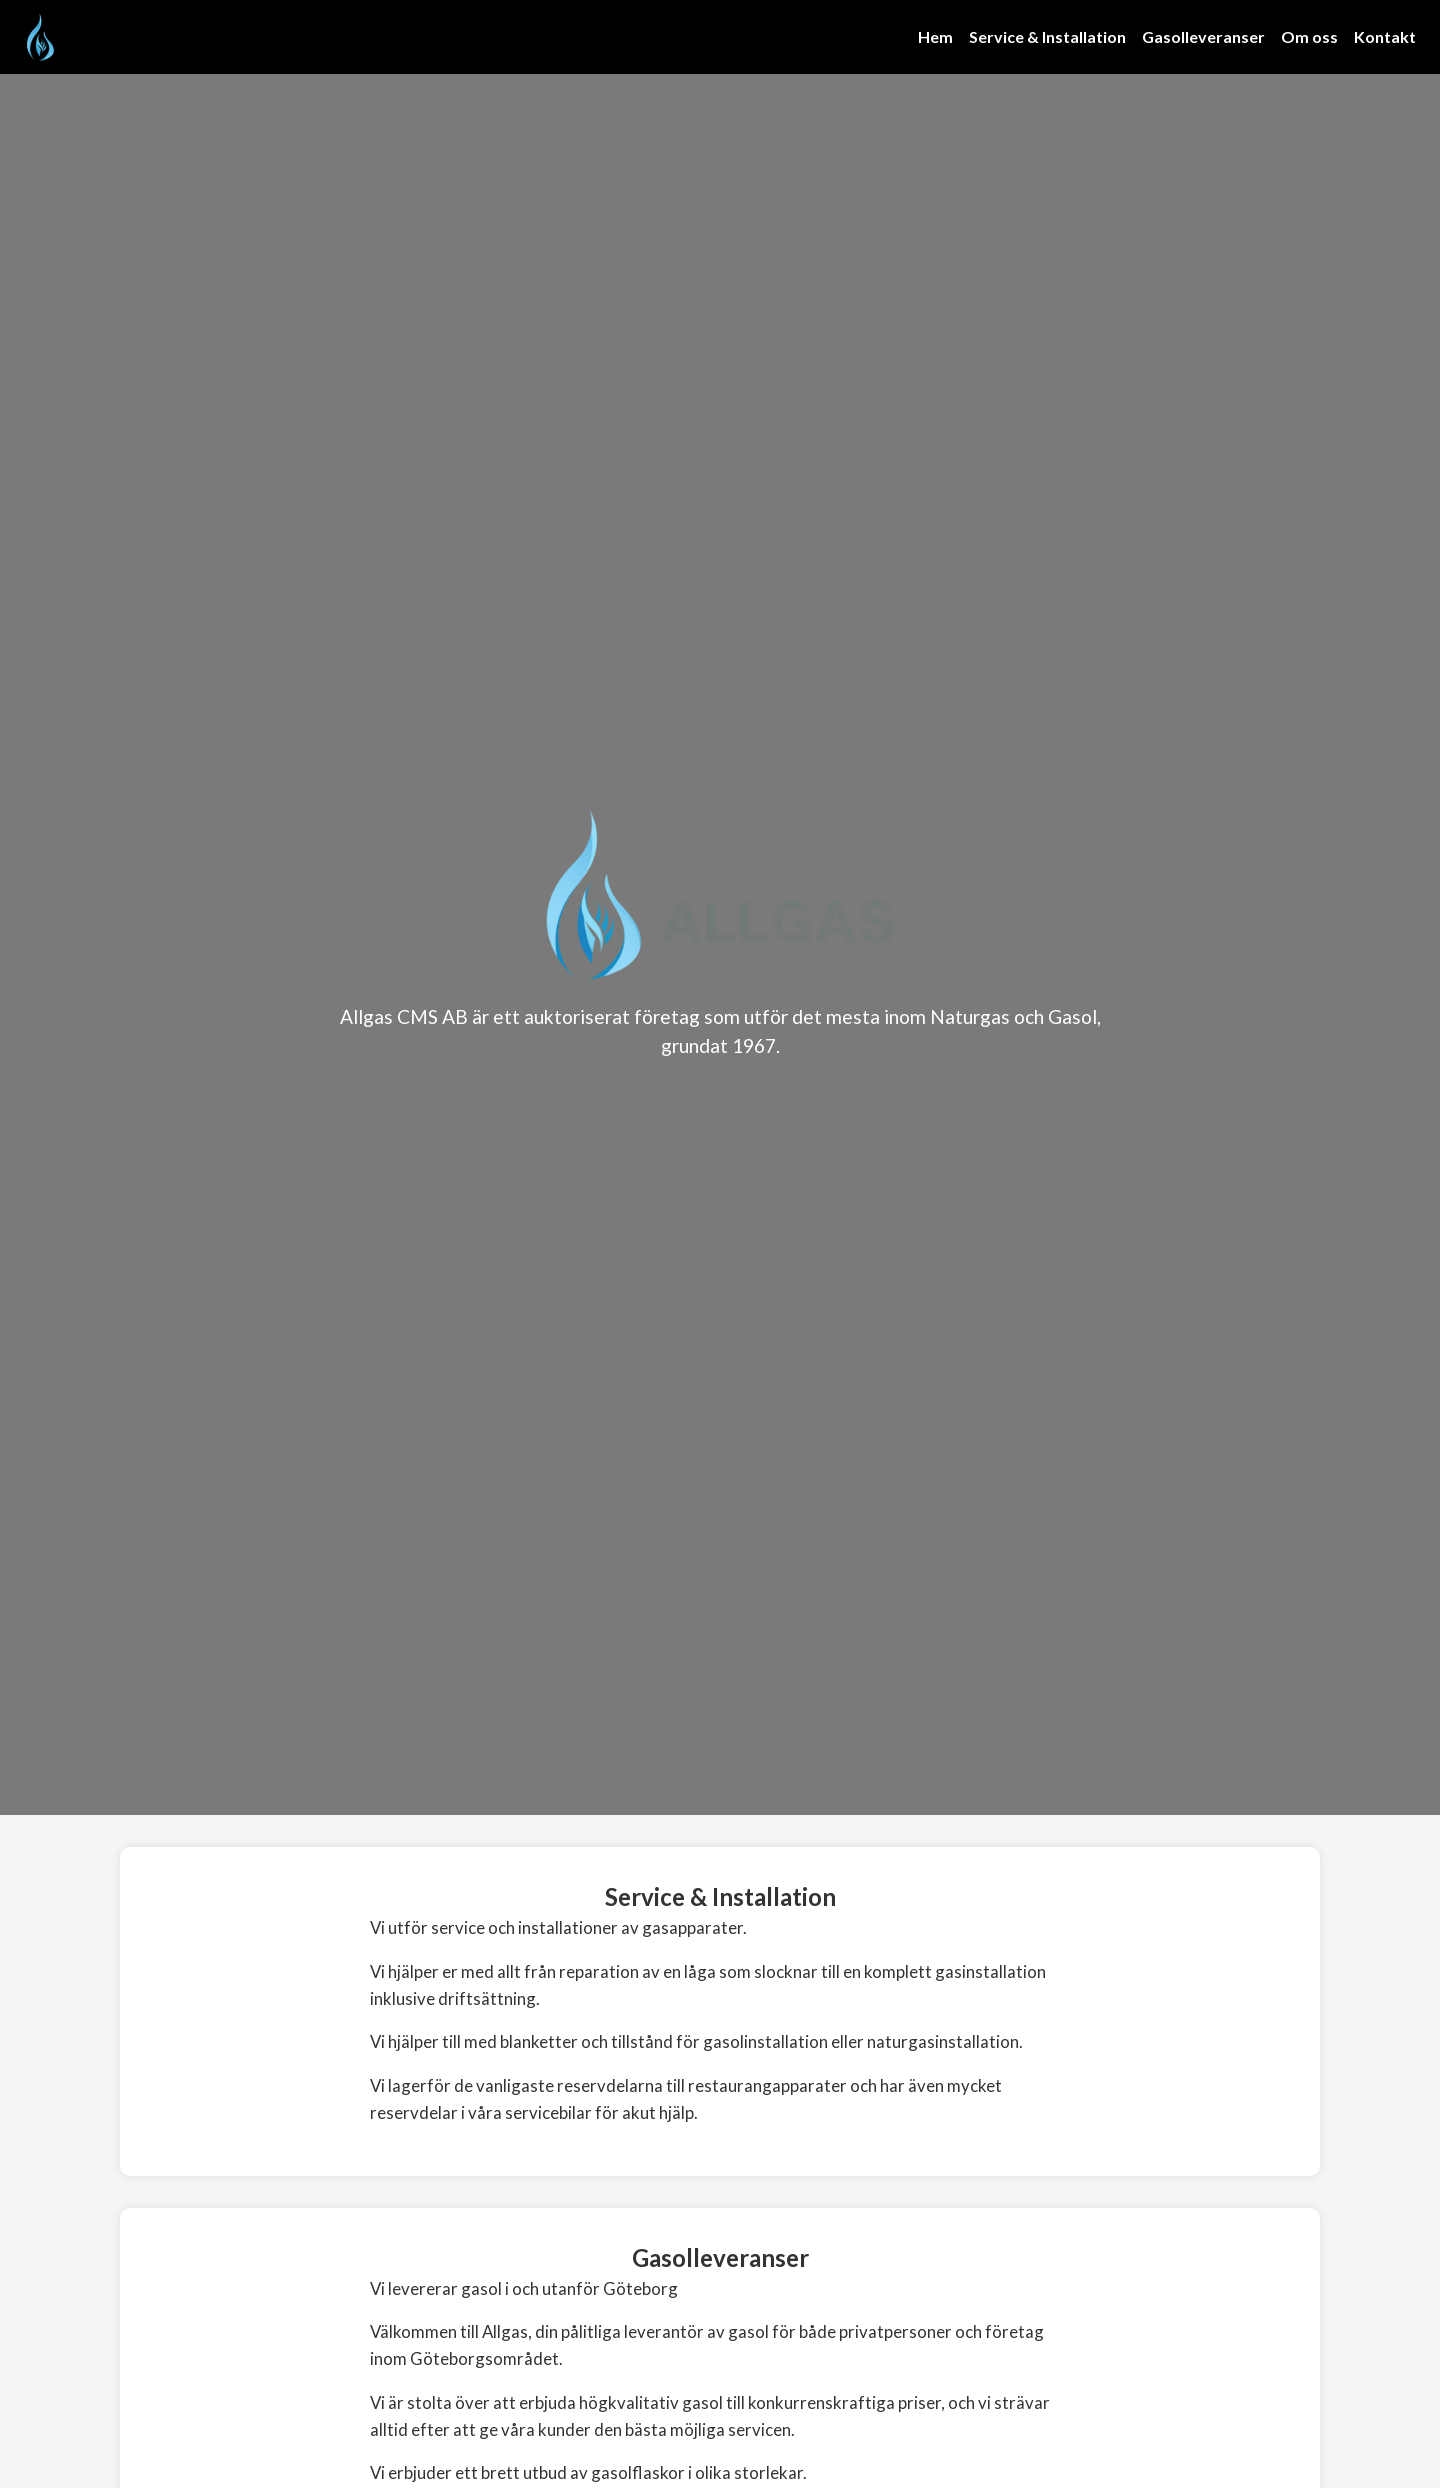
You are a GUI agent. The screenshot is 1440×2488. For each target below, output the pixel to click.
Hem (935, 36)
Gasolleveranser (1203, 36)
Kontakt (1385, 36)
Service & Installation (1047, 36)
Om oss (1309, 36)
